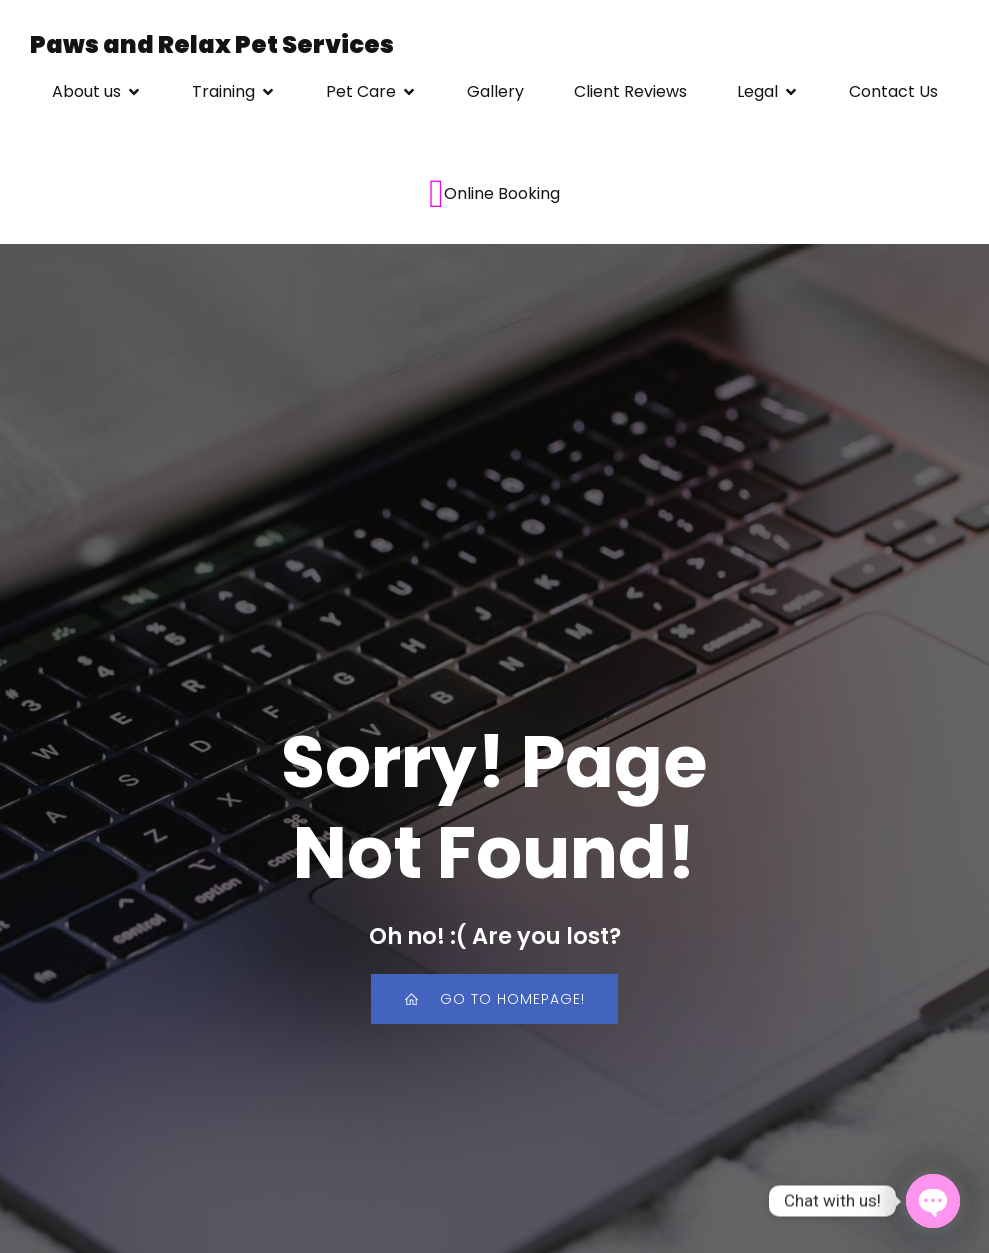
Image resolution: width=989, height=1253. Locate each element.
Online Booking (494, 194)
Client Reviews (630, 91)
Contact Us (893, 91)
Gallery (495, 91)
